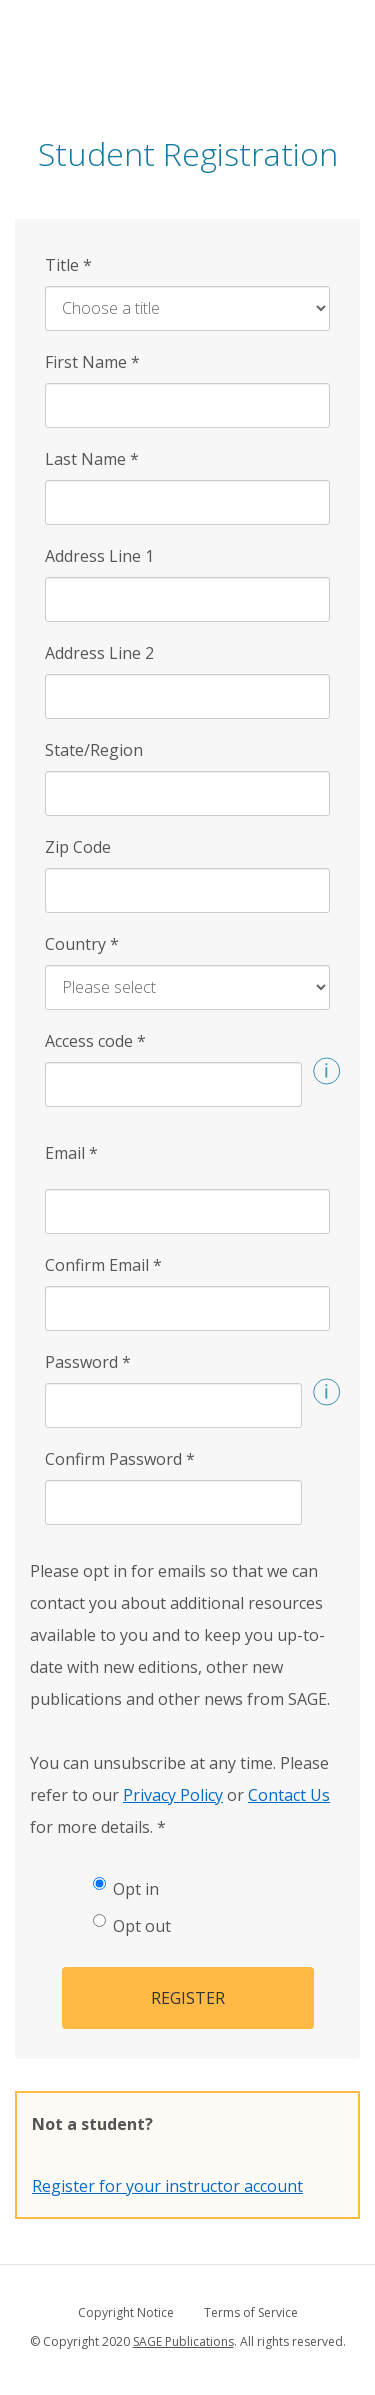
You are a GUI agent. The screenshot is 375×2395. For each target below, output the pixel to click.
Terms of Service (251, 2312)
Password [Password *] (88, 1362)
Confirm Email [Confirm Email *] (103, 1265)
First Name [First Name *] (92, 362)
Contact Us (289, 1795)
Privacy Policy (173, 1795)
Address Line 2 (99, 653)
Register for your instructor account (167, 2186)
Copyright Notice (126, 2312)
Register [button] (188, 1998)
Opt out (132, 1925)
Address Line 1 (99, 556)
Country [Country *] (82, 944)
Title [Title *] (68, 265)
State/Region (94, 750)
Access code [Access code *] (95, 1041)
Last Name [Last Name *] (92, 459)
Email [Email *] (71, 1153)
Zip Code (78, 847)
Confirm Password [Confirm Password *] (120, 1459)
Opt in (126, 1888)
